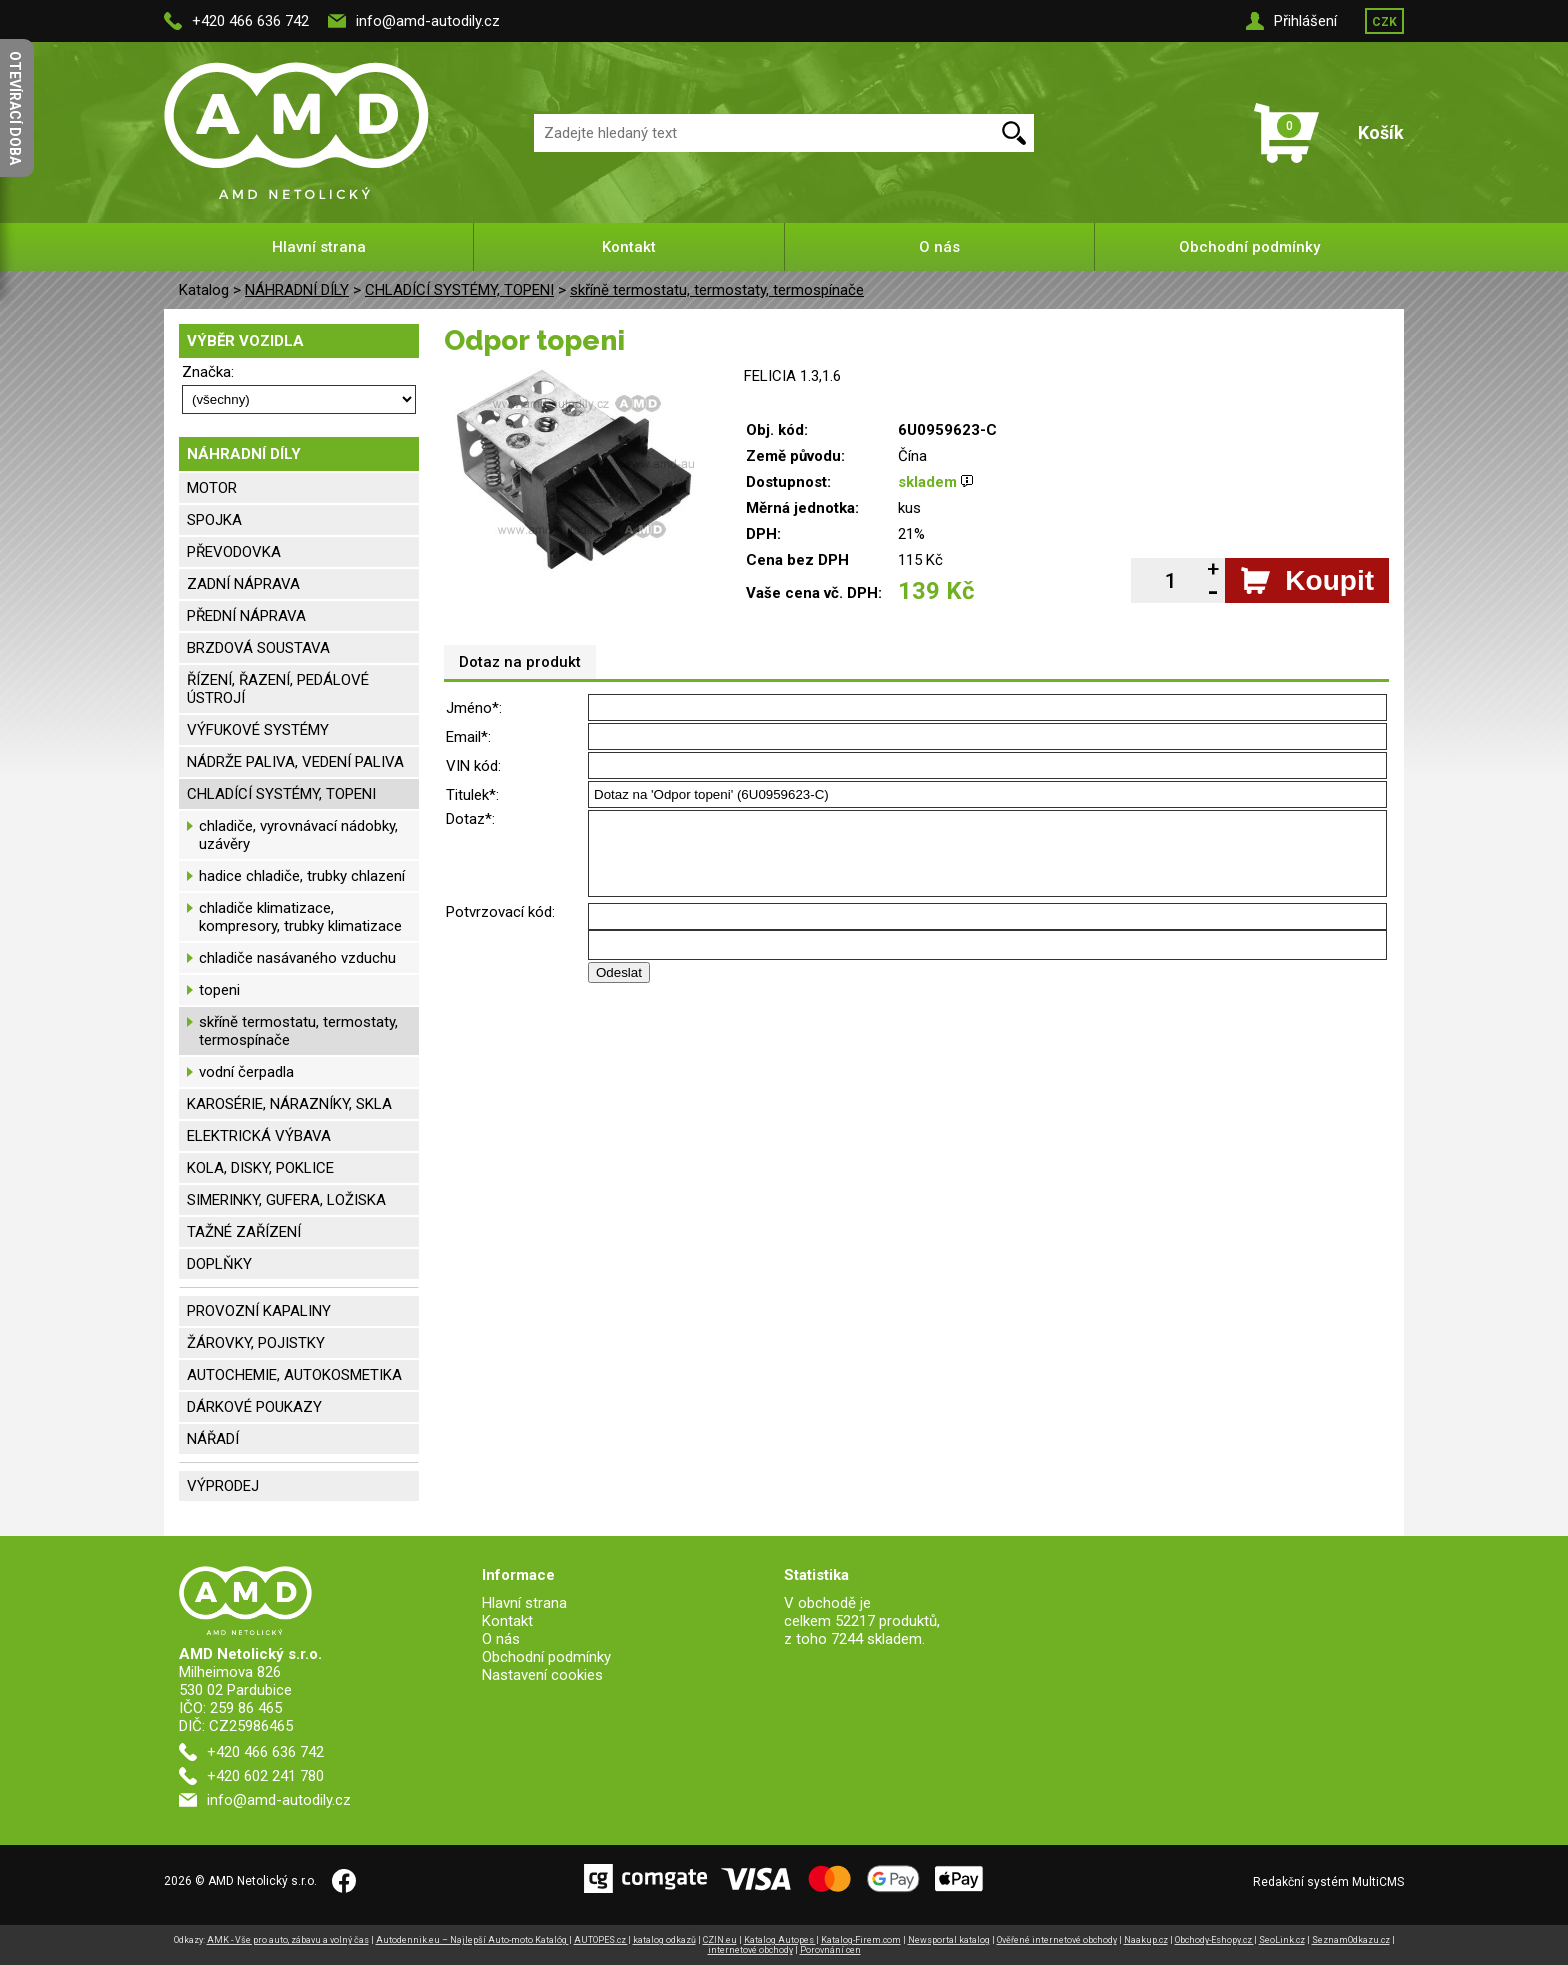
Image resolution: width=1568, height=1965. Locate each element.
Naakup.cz (1146, 1940)
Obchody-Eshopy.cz (1214, 1940)
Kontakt (629, 247)
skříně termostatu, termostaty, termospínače (717, 290)
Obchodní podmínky (1249, 247)
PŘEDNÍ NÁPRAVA (246, 616)
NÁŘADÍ (213, 1439)
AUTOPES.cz (601, 1940)
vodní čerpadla (246, 1072)
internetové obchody (750, 1950)
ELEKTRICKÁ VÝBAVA (259, 1136)
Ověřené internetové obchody (1057, 1940)
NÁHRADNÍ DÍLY (297, 290)
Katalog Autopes (780, 1940)
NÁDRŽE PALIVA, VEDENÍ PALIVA (295, 762)
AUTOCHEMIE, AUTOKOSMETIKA (294, 1375)
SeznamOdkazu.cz (1351, 1940)
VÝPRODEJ (223, 1486)
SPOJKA (214, 520)
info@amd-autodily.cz (428, 21)
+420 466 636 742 (250, 21)
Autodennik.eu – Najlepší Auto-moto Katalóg (472, 1940)
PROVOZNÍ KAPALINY (259, 1311)
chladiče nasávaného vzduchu (297, 958)
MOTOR (212, 488)
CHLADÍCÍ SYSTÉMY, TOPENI (459, 290)
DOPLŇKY (219, 1264)
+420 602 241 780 (265, 1776)
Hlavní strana (319, 247)
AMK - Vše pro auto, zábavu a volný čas (288, 1940)
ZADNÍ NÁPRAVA (243, 584)
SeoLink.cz (1282, 1940)
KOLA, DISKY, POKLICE (260, 1168)
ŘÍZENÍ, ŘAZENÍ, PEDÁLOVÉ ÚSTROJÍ (278, 689)
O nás (939, 247)
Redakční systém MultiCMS (1328, 1882)
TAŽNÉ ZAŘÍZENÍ (244, 1232)
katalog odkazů (664, 1940)
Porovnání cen (830, 1950)
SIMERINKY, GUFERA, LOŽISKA (286, 1200)
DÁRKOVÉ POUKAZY (254, 1407)
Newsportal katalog (949, 1940)
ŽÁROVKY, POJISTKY (256, 1343)
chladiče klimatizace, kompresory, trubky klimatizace (300, 917)
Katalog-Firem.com (861, 1940)
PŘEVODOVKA (234, 552)
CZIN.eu (720, 1940)
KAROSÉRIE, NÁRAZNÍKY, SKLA (289, 1104)
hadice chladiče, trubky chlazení (302, 876)
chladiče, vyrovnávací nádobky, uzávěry (298, 835)
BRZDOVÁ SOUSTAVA (258, 648)
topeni (219, 990)
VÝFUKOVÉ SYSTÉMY (258, 730)
